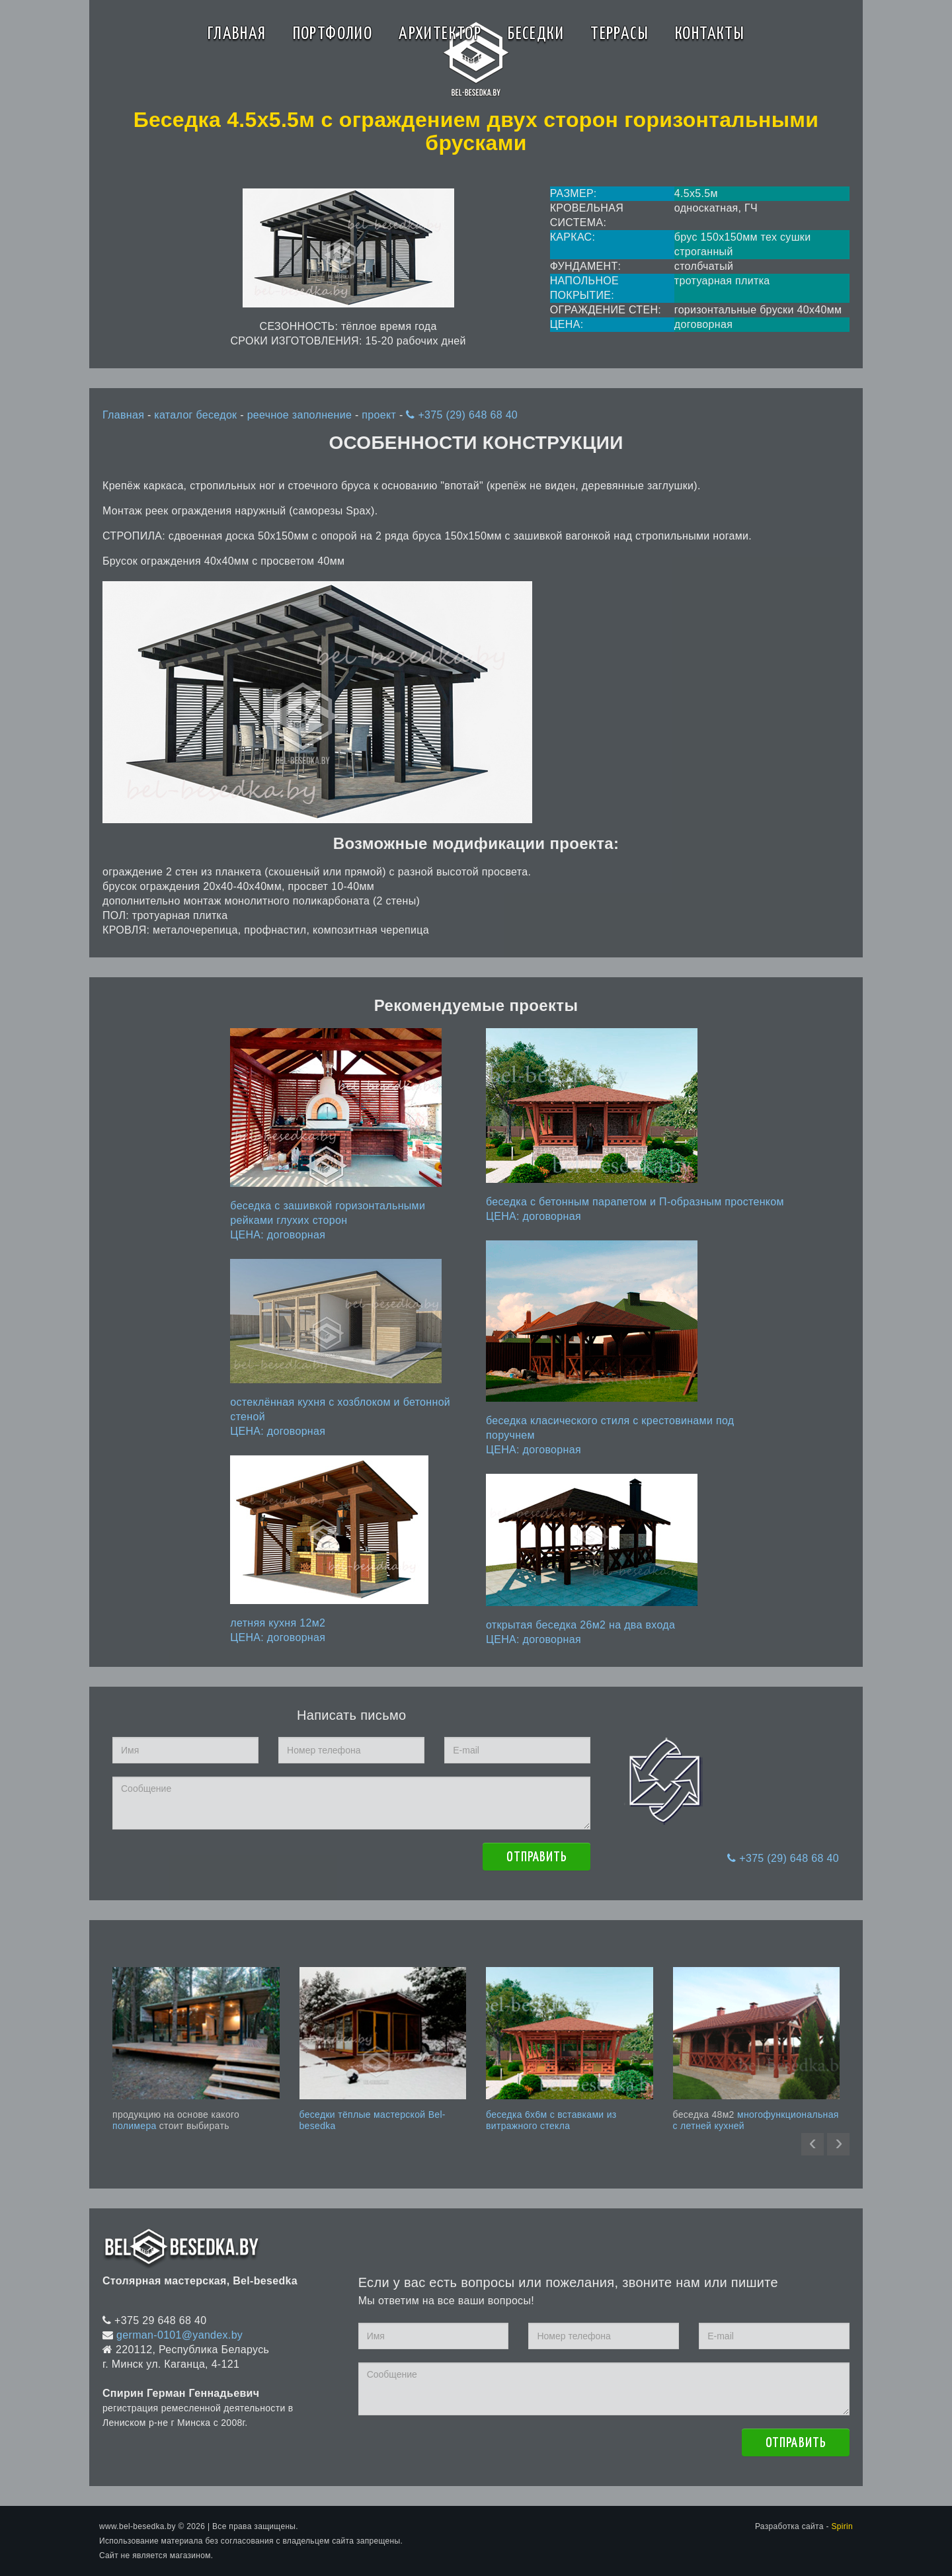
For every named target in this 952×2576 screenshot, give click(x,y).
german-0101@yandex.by (179, 2335)
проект (380, 415)
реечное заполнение (301, 415)
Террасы (619, 34)
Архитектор (440, 34)
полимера (134, 2125)
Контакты (709, 34)
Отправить (536, 1857)
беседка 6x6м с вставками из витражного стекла (551, 2120)
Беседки (536, 34)
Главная (237, 34)
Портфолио (333, 34)
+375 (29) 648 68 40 (462, 415)
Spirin (842, 2526)
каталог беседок (197, 415)
